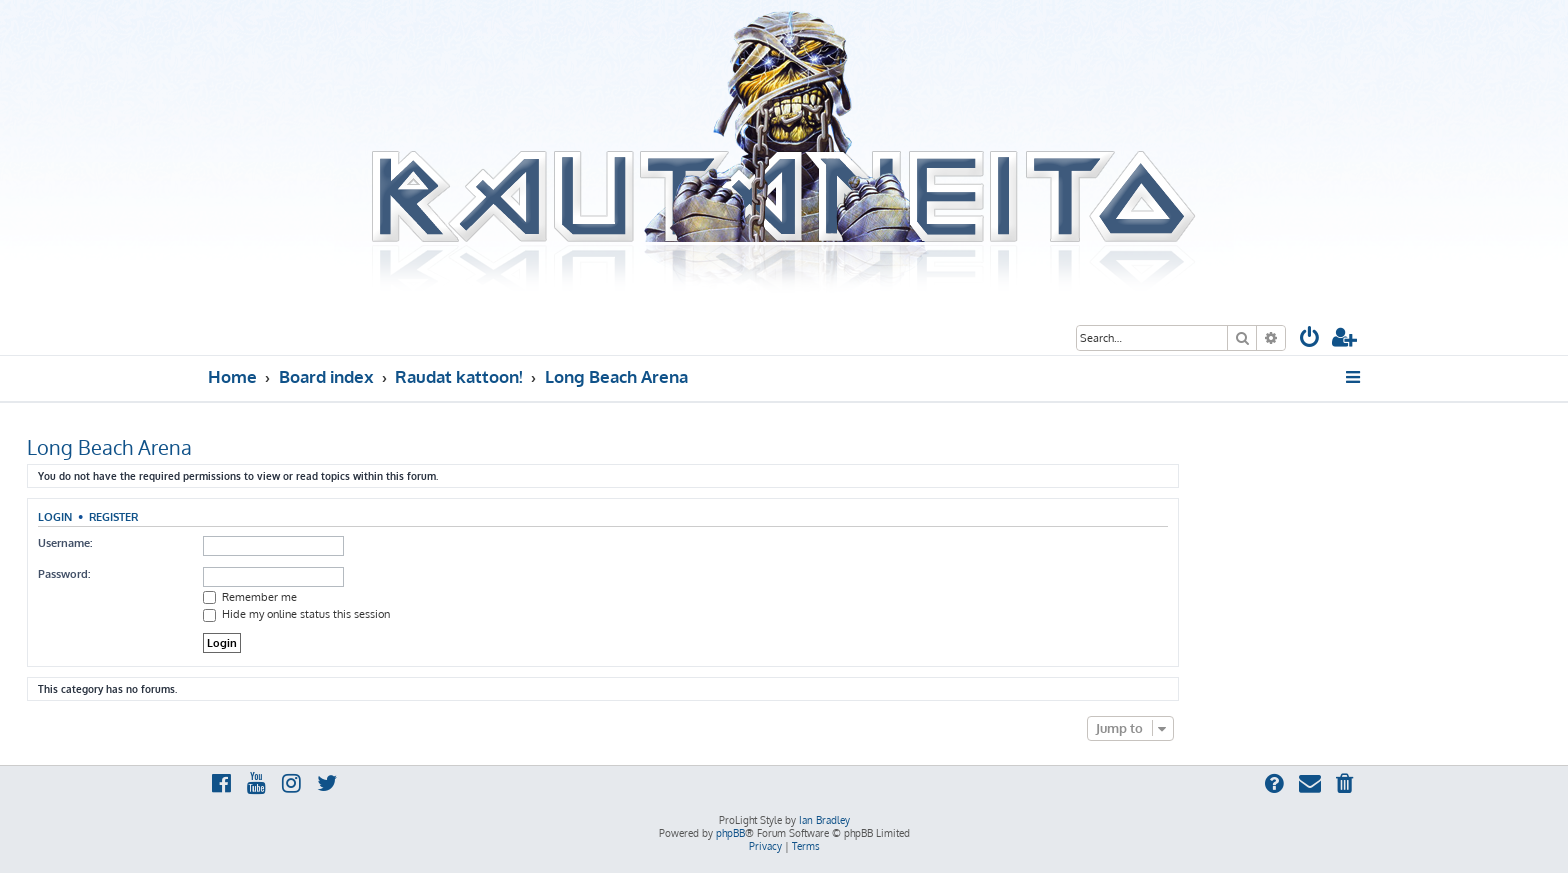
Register (113, 516)
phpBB (730, 833)
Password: (64, 574)
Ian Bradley (824, 820)
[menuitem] (1310, 339)
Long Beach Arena (109, 447)
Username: (65, 543)
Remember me (250, 597)
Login (55, 516)
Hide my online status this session (296, 614)
